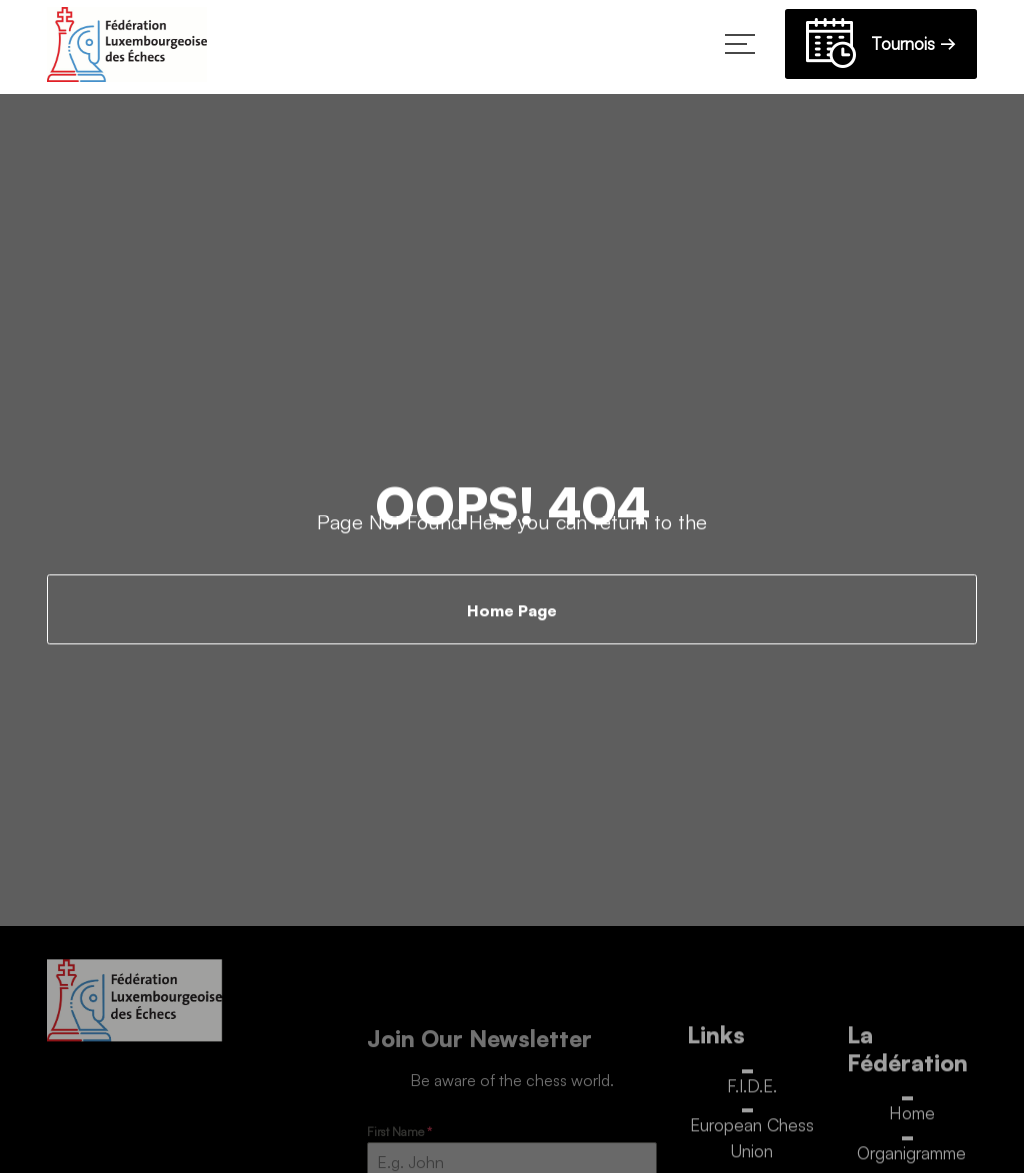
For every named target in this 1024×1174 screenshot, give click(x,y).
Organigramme (911, 1157)
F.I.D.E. (752, 1090)
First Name (399, 1137)
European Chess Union (752, 1143)
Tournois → (881, 47)
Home (912, 1118)
